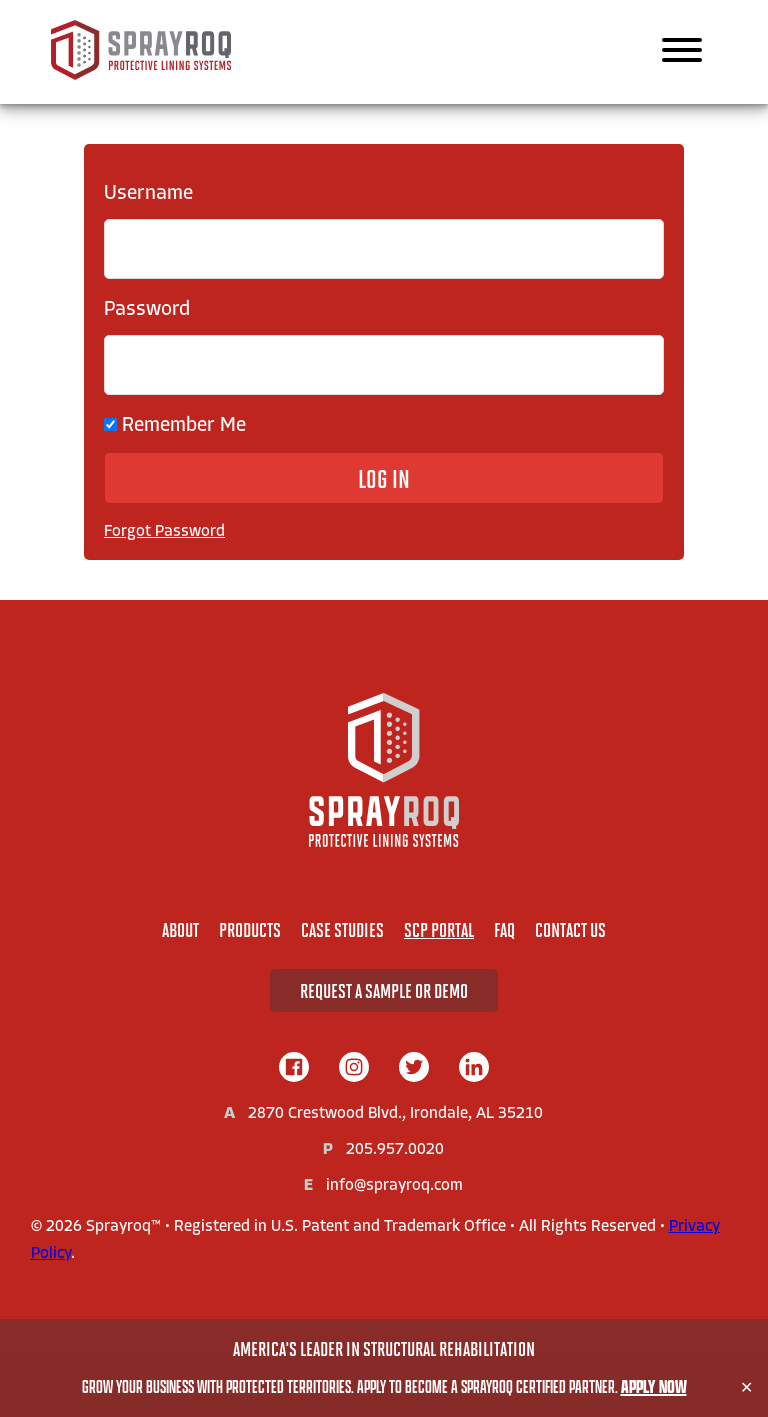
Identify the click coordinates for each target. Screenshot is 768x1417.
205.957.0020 (395, 1150)
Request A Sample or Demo (384, 990)
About (180, 929)
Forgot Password (164, 532)
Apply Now (654, 1386)
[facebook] (294, 1069)
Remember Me (175, 426)
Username (148, 194)
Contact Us (570, 929)
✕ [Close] (746, 1387)
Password (147, 310)
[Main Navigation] (682, 52)
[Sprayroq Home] (141, 76)
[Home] (384, 770)
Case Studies (342, 929)
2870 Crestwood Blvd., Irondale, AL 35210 (395, 1114)
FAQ (504, 929)
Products (250, 929)
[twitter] (414, 1069)
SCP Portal (439, 929)
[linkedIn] (474, 1069)
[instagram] (354, 1069)
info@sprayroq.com (394, 1186)
